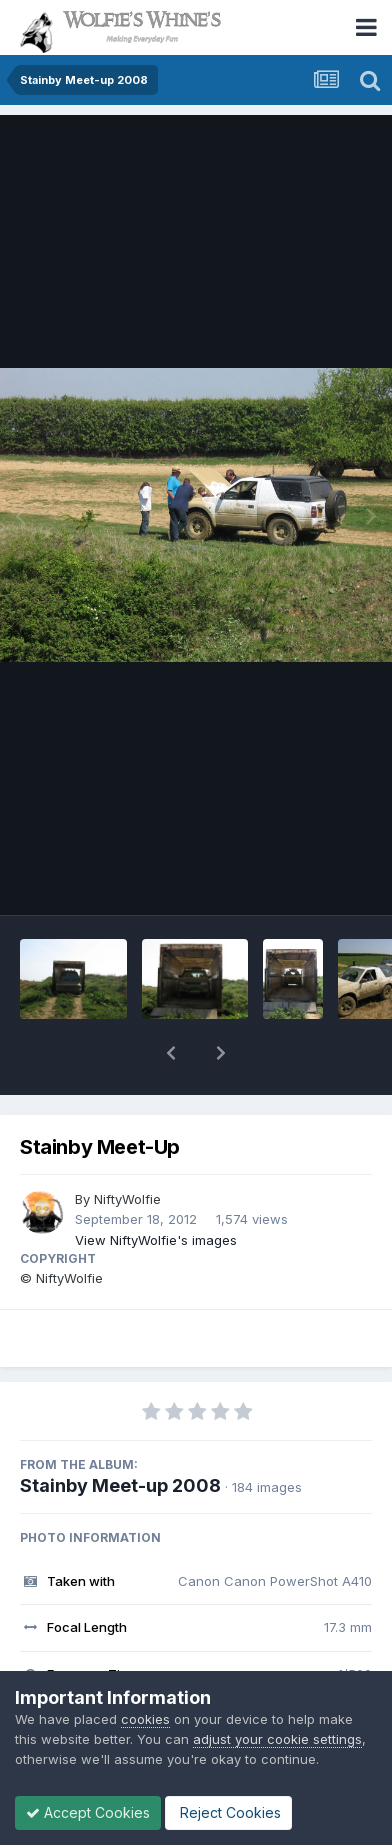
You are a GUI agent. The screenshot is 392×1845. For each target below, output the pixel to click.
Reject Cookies (228, 1812)
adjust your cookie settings (277, 1739)
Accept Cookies (88, 1812)
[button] (171, 1053)
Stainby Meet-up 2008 (120, 1485)
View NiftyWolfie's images (156, 1240)
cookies (145, 1719)
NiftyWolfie (127, 1199)
